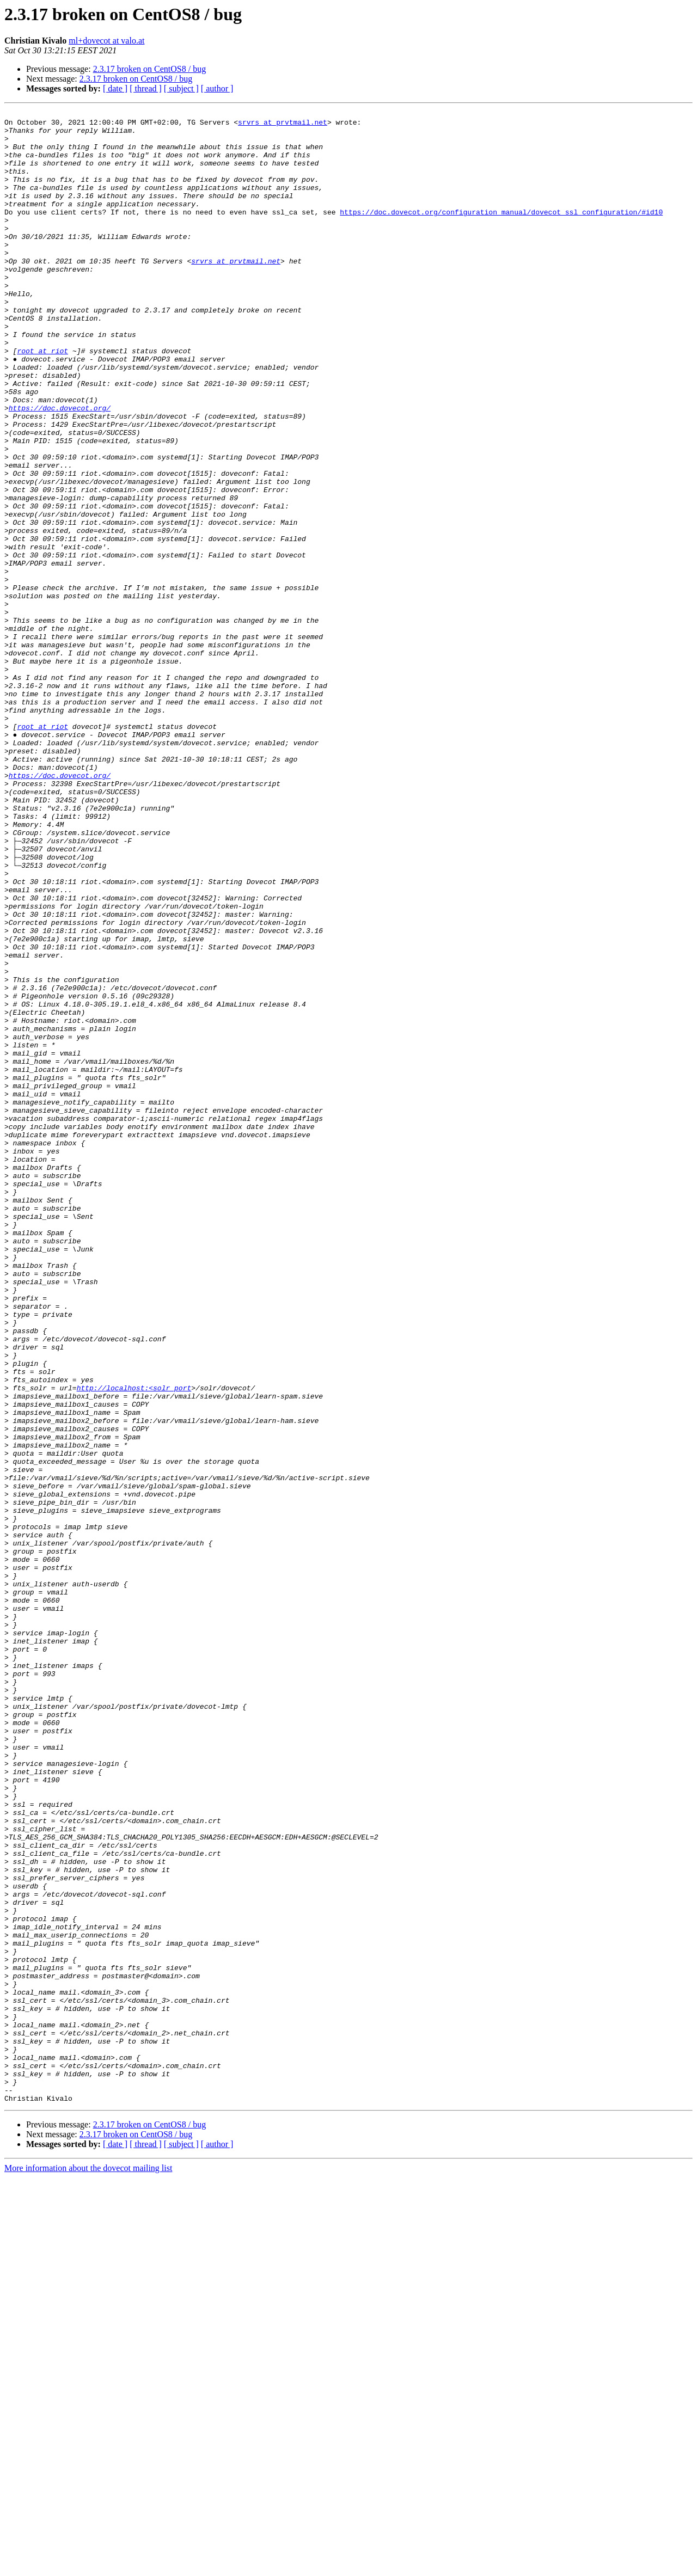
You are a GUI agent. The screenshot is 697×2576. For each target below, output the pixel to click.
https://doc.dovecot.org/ (60, 468)
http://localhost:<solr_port (134, 1644)
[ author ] (217, 88)
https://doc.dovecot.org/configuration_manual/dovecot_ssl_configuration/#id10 (501, 233)
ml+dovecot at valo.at (106, 40)
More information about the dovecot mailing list (88, 2566)
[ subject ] (181, 88)
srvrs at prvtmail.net (282, 125)
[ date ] (115, 88)
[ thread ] (146, 88)
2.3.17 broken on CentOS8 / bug (149, 68)
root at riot (42, 399)
